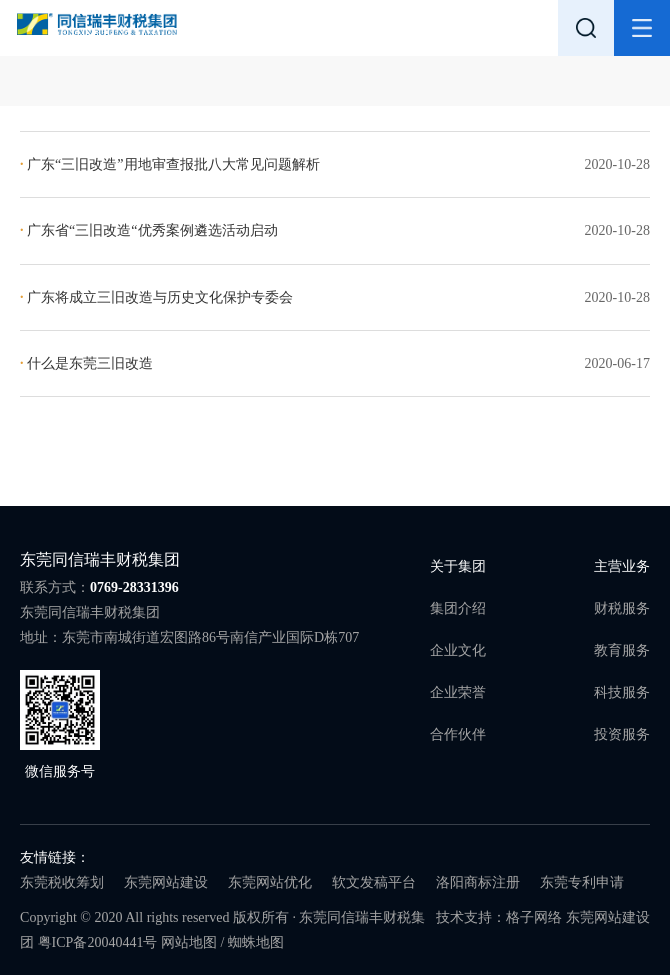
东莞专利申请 (582, 882)
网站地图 (189, 942)
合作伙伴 (458, 734)
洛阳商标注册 (478, 882)
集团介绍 (458, 608)
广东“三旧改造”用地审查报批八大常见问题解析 (169, 164)
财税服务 (622, 608)
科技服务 (622, 692)
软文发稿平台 (374, 882)
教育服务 (622, 650)
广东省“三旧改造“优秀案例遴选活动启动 (148, 230)
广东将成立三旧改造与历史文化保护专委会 (156, 297)
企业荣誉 (458, 692)
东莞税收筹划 (62, 882)
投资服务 (622, 734)
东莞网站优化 (270, 882)
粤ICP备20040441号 (98, 942)
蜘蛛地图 (256, 942)
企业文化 (458, 650)
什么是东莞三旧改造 (86, 363)
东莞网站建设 (166, 882)
